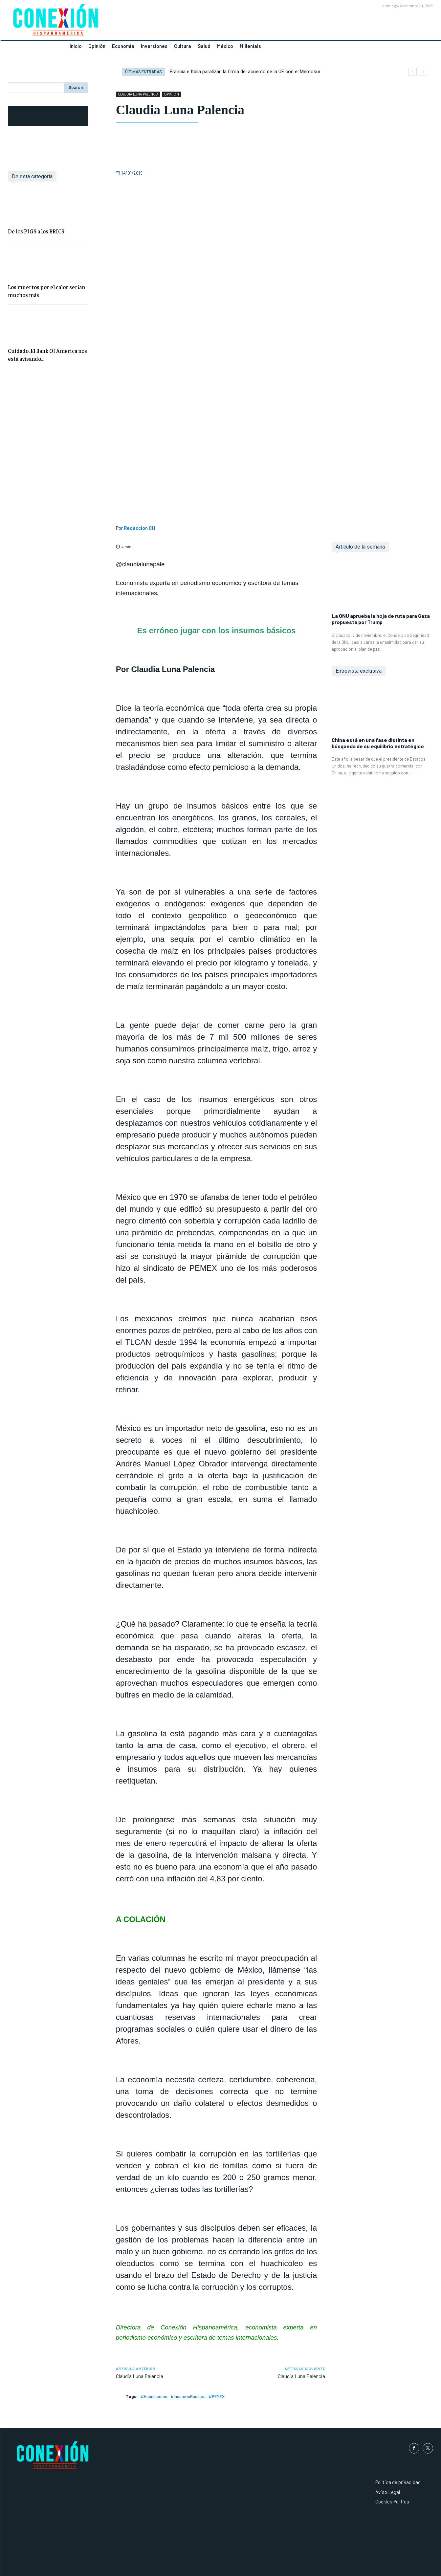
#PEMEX (217, 2396)
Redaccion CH (139, 528)
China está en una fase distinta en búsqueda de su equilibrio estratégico (378, 743)
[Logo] (110, 22)
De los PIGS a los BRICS (36, 231)
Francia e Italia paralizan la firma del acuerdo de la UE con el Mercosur (245, 72)
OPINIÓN (171, 94)
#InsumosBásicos (188, 2396)
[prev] (412, 72)
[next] (423, 72)
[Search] (76, 87)
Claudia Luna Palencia (139, 2376)
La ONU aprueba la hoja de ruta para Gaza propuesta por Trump (381, 619)
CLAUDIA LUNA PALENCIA (138, 94)
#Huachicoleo (154, 2396)
